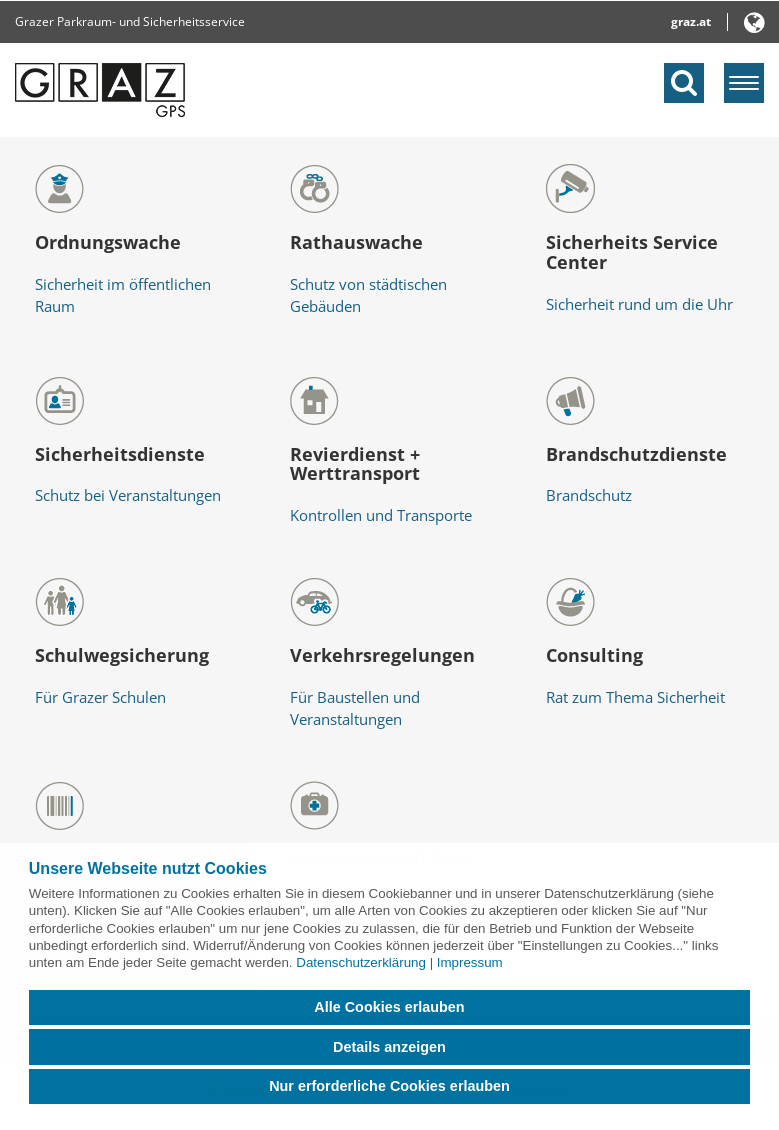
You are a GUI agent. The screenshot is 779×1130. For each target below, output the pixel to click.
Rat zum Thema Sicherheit (635, 697)
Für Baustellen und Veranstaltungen (355, 708)
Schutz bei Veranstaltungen (128, 495)
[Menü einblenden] (744, 83)
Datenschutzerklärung (361, 962)
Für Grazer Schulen (100, 697)
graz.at (691, 21)
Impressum (470, 962)
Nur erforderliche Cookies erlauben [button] (389, 1086)
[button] (754, 26)
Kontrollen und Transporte (381, 515)
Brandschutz (589, 495)
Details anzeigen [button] (389, 1047)
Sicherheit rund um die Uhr (639, 304)
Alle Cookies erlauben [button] (389, 1007)
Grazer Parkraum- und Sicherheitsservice (130, 21)
